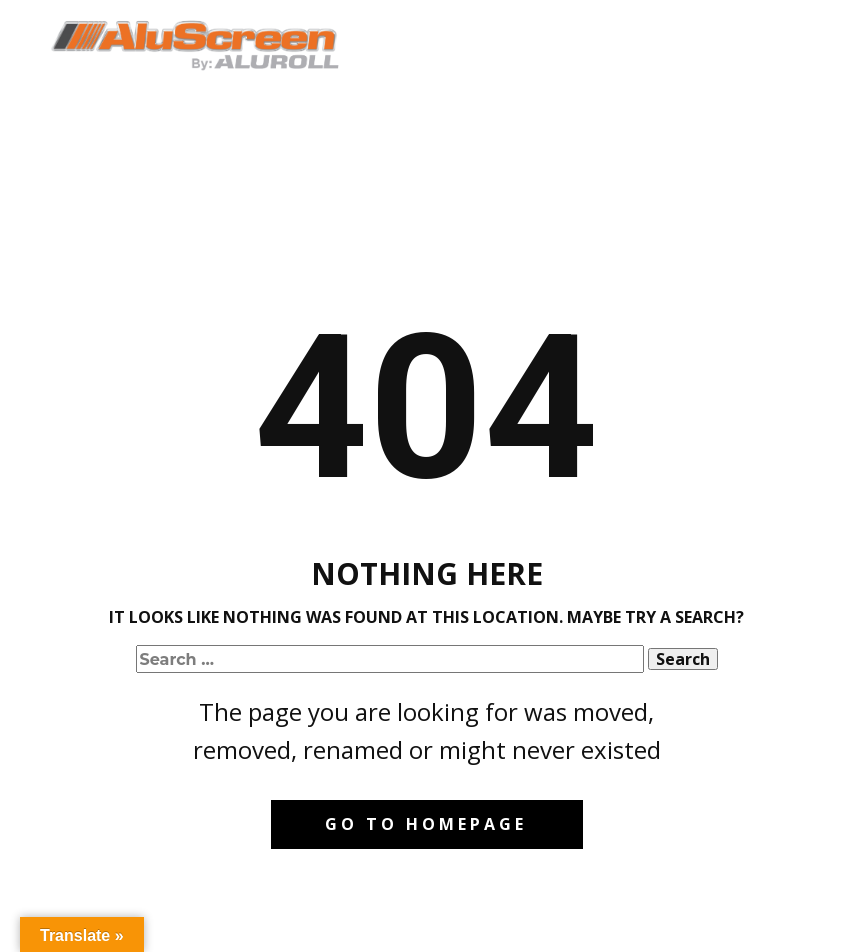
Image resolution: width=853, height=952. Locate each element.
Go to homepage (426, 824)
